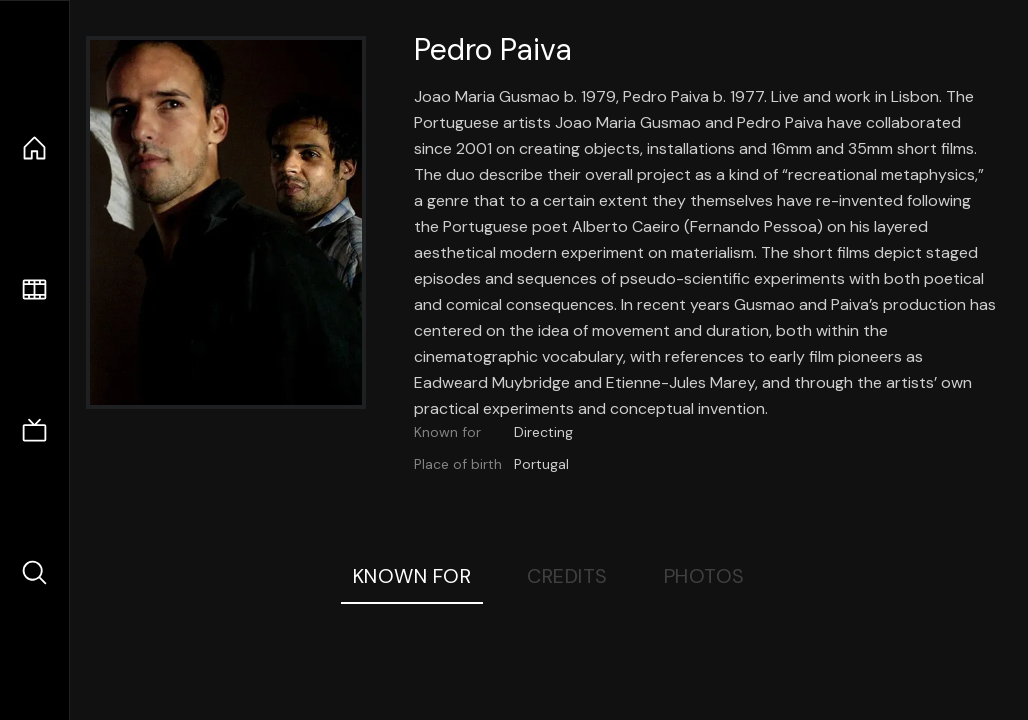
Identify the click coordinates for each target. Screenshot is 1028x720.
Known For (412, 576)
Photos (704, 576)
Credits (567, 576)
